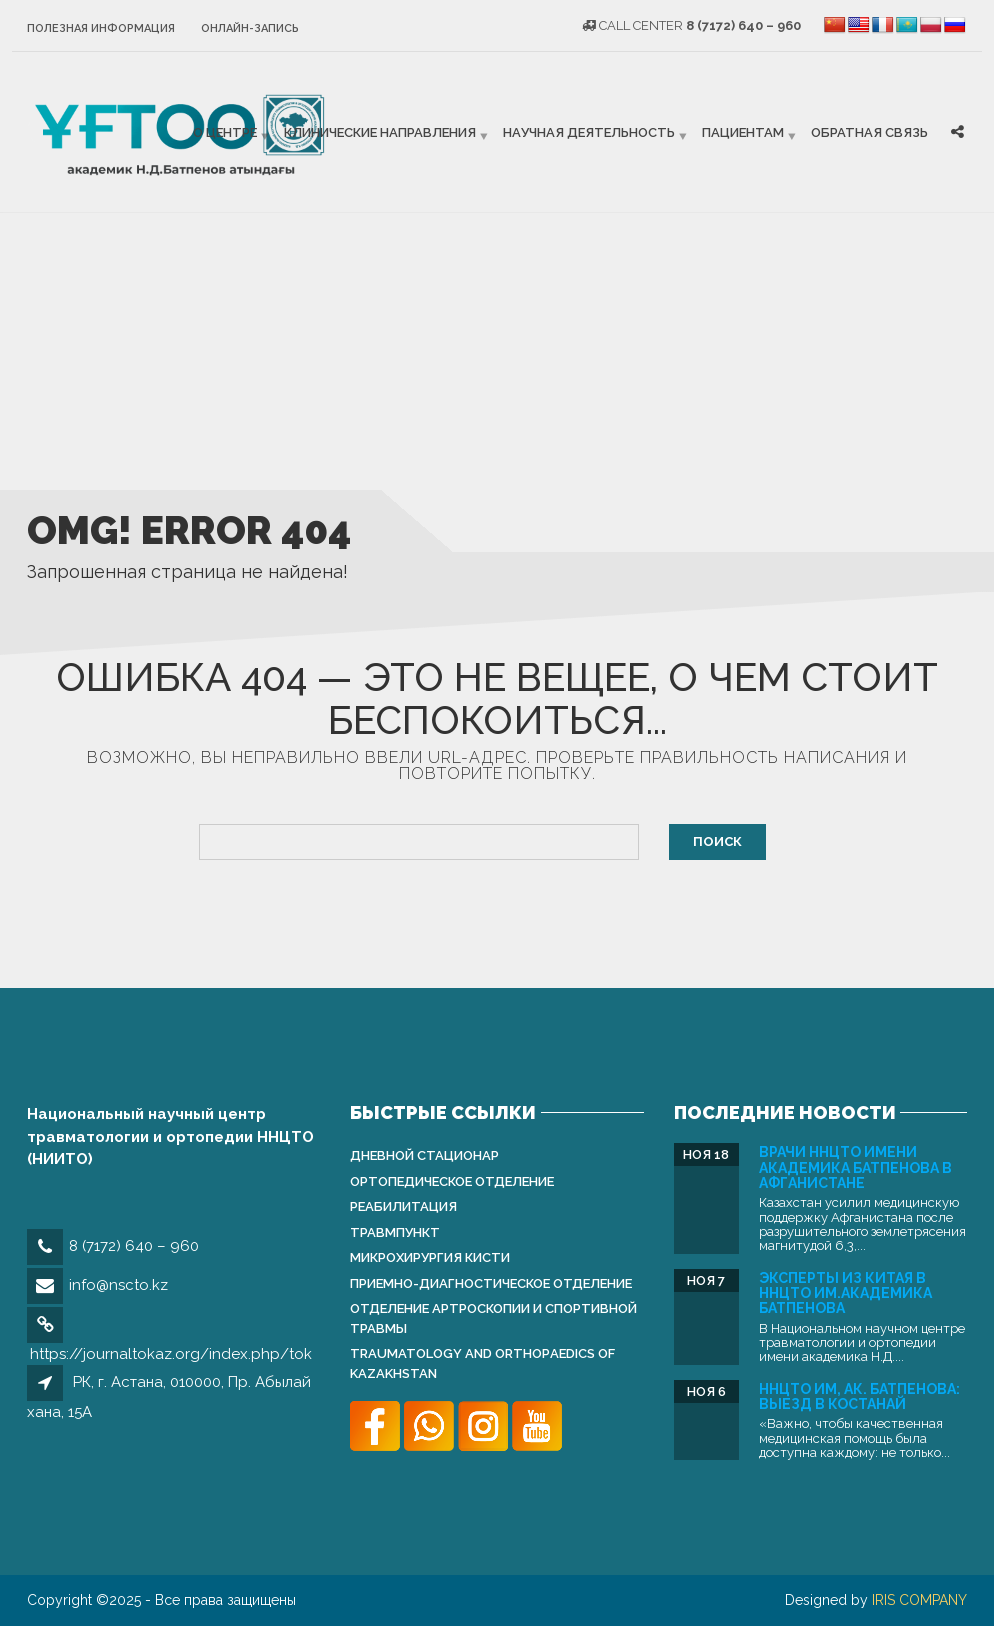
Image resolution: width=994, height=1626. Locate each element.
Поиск (717, 841)
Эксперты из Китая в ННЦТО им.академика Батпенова (845, 1293)
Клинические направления (380, 132)
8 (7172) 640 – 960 (134, 1246)
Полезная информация (101, 28)
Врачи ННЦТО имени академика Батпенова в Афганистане (855, 1167)
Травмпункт (395, 1232)
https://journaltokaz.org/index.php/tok (171, 1354)
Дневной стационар (424, 1155)
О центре (225, 132)
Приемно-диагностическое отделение (491, 1283)
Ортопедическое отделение (452, 1181)
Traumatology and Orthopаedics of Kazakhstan (482, 1363)
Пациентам (743, 132)
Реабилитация (403, 1206)
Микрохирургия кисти (430, 1257)
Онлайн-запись (250, 28)
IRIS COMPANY (919, 1600)
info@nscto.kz (118, 1285)
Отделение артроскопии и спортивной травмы (493, 1318)
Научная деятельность (589, 132)
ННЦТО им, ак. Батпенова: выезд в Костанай (859, 1396)
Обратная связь (869, 132)
